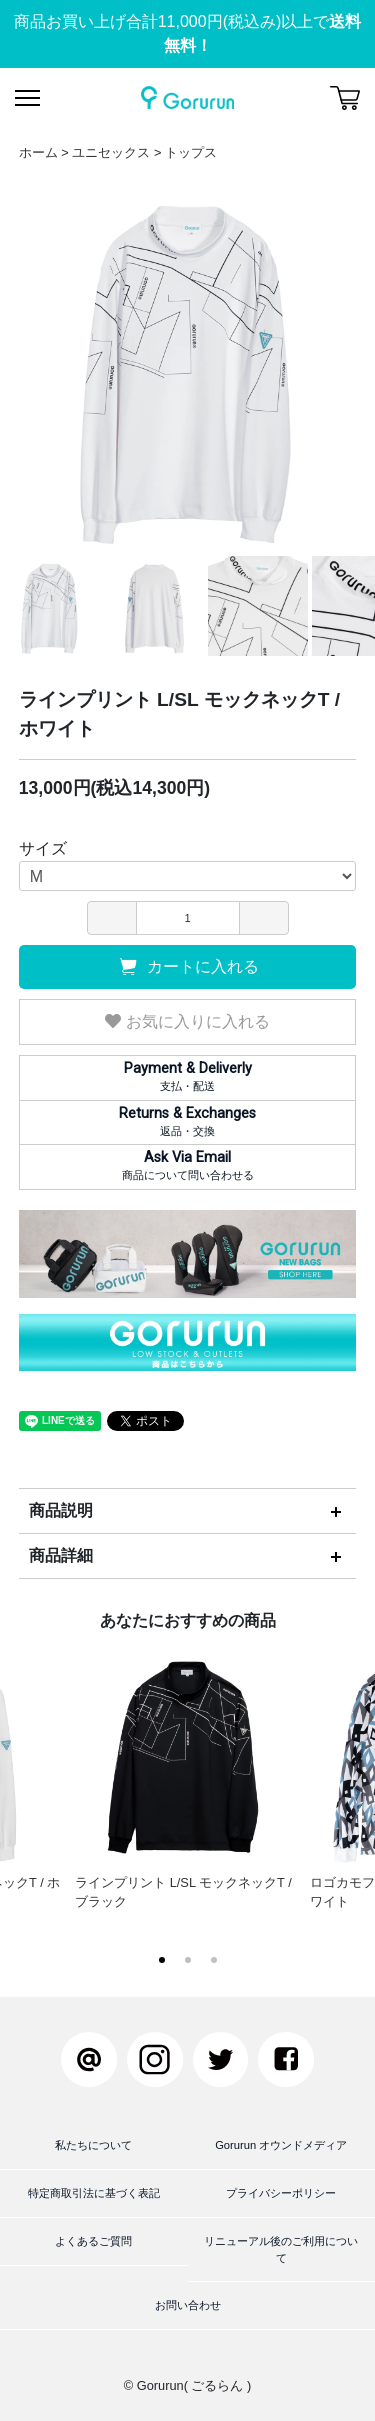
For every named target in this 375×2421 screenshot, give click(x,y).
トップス (191, 152)
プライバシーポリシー (281, 2193)
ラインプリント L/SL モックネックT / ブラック (187, 1776)
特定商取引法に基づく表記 (94, 2193)
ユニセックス (111, 152)
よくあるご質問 (93, 2241)
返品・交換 (188, 1121)
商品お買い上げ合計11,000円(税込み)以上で (188, 33)
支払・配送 (188, 1076)
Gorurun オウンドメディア (281, 2145)
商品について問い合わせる (188, 1165)
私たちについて (93, 2145)
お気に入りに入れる (187, 1021)
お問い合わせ (188, 2305)
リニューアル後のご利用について (281, 2249)
